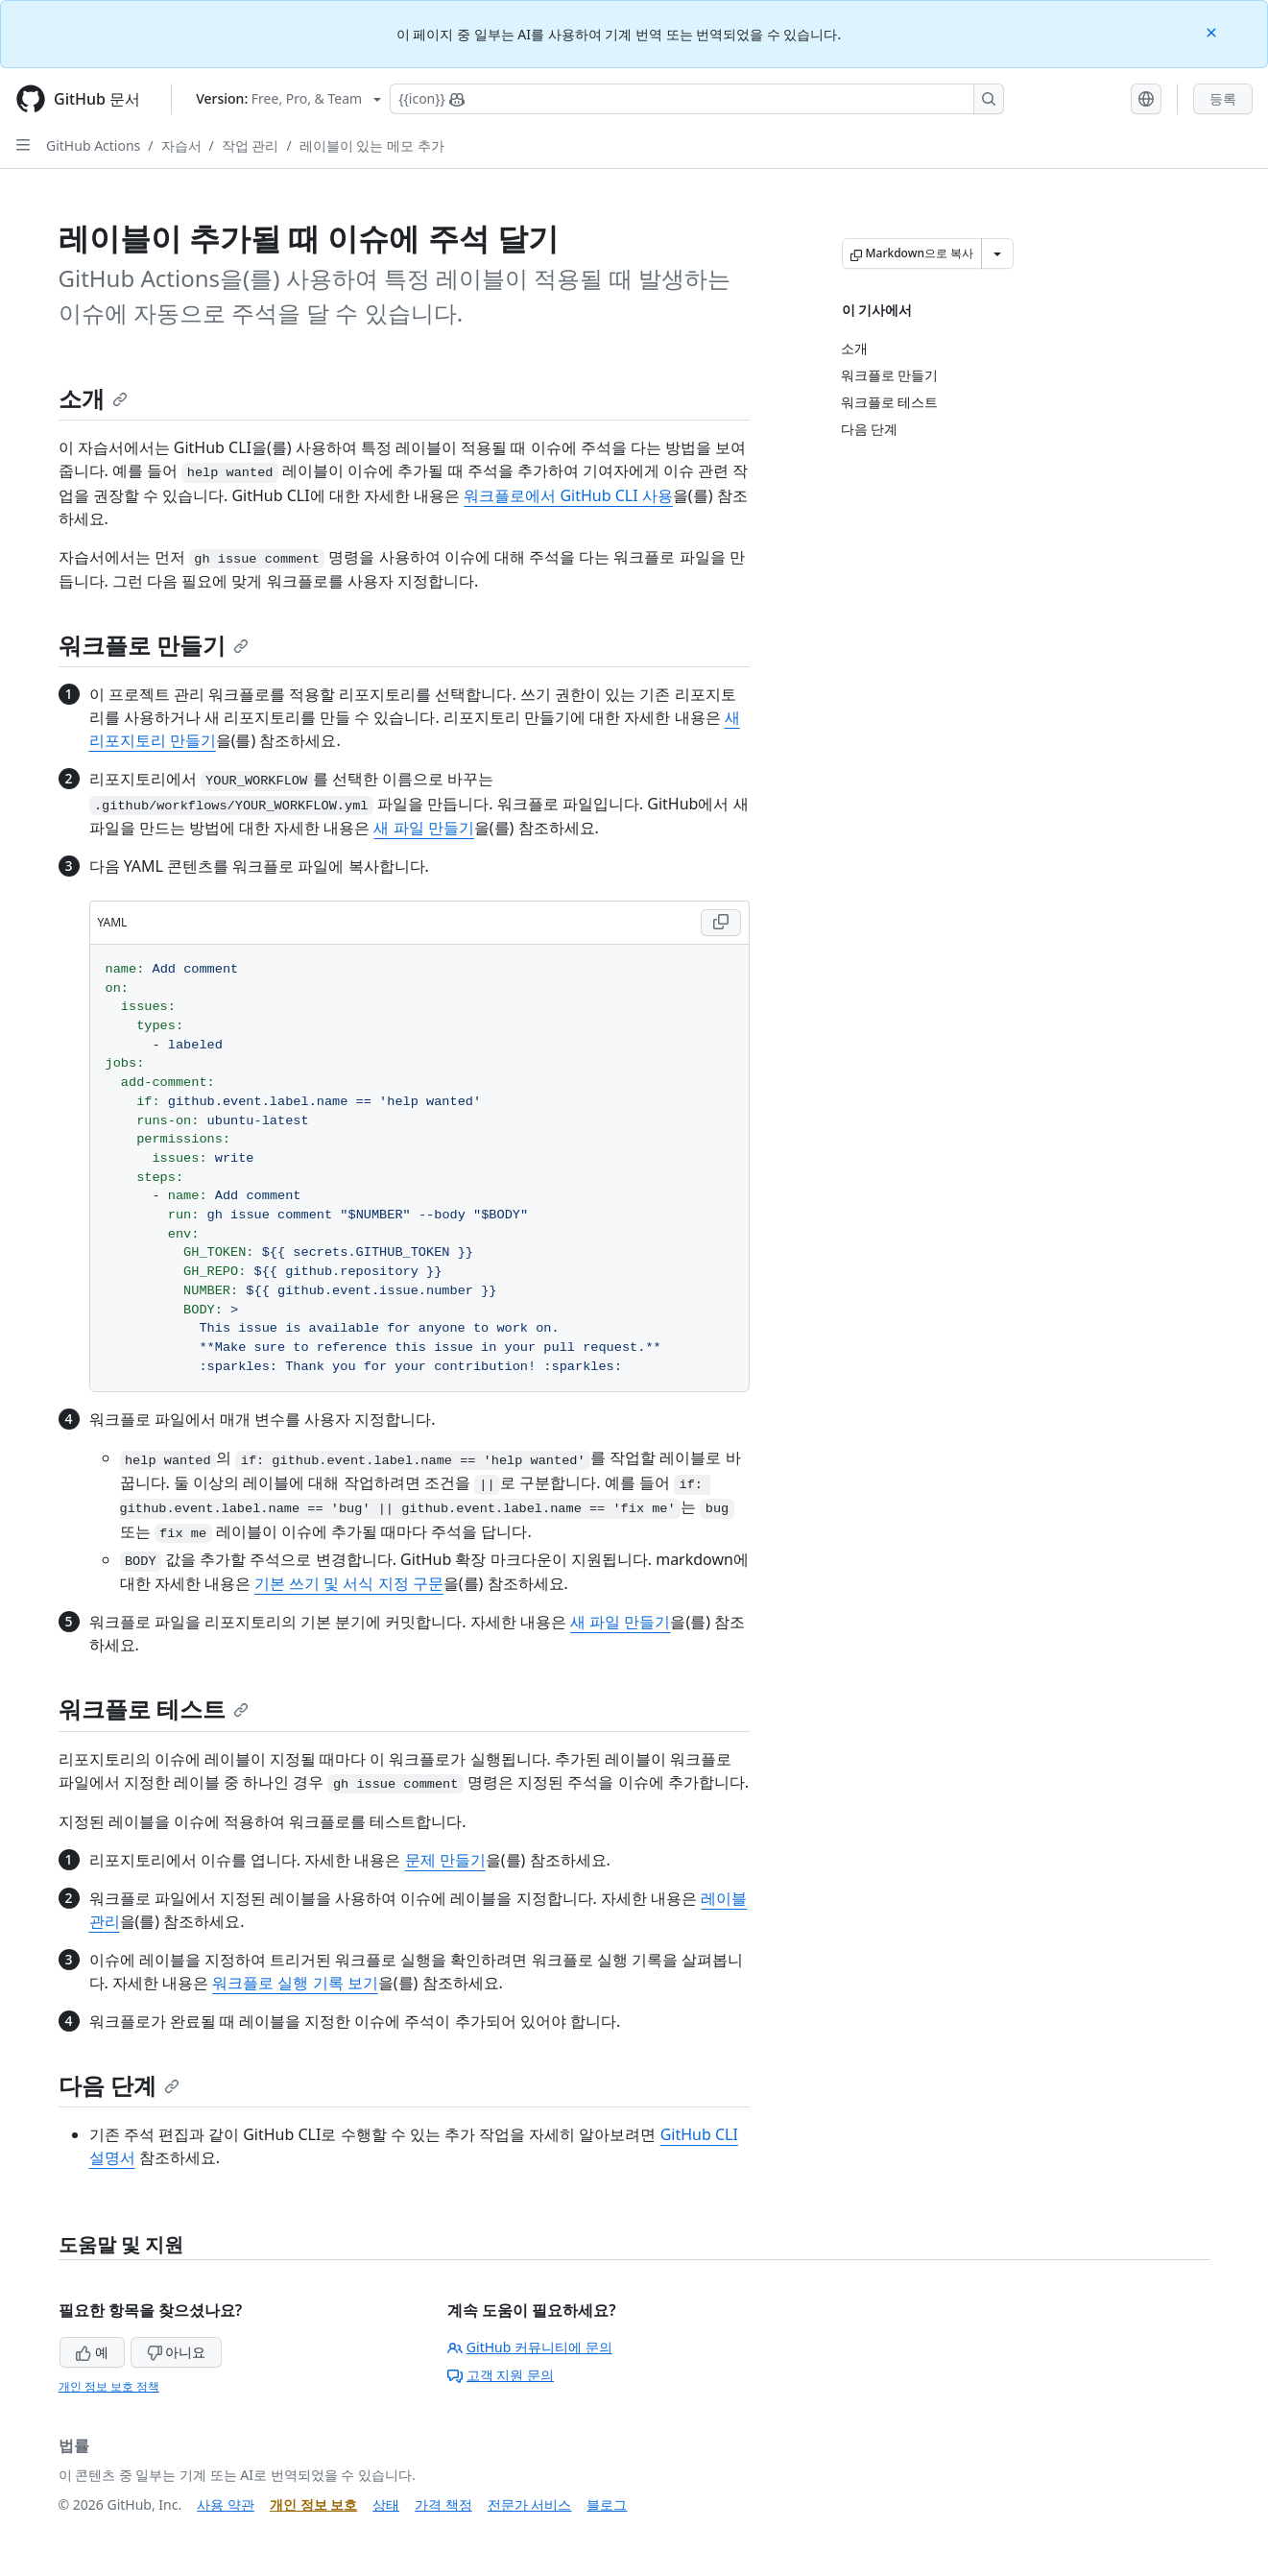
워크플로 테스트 (154, 1708)
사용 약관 (225, 2504)
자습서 (181, 145)
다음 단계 (119, 2085)
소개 (93, 398)
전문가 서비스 (530, 2504)
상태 (385, 2504)
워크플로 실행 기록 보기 (294, 1982)
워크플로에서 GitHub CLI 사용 (568, 495)
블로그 (606, 2504)
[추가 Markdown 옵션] (997, 253)
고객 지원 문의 (500, 2375)
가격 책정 (443, 2504)
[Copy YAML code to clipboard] (721, 922)
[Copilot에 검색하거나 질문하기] (697, 99)
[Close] (1213, 31)
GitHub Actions (93, 145)
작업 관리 (250, 145)
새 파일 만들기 (423, 827)
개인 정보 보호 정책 (109, 2386)
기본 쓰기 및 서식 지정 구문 (348, 1583)
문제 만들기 (445, 1859)
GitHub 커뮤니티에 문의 (529, 2347)
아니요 (176, 2352)
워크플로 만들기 (154, 645)
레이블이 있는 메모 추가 (371, 145)
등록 (1222, 98)
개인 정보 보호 (313, 2504)
